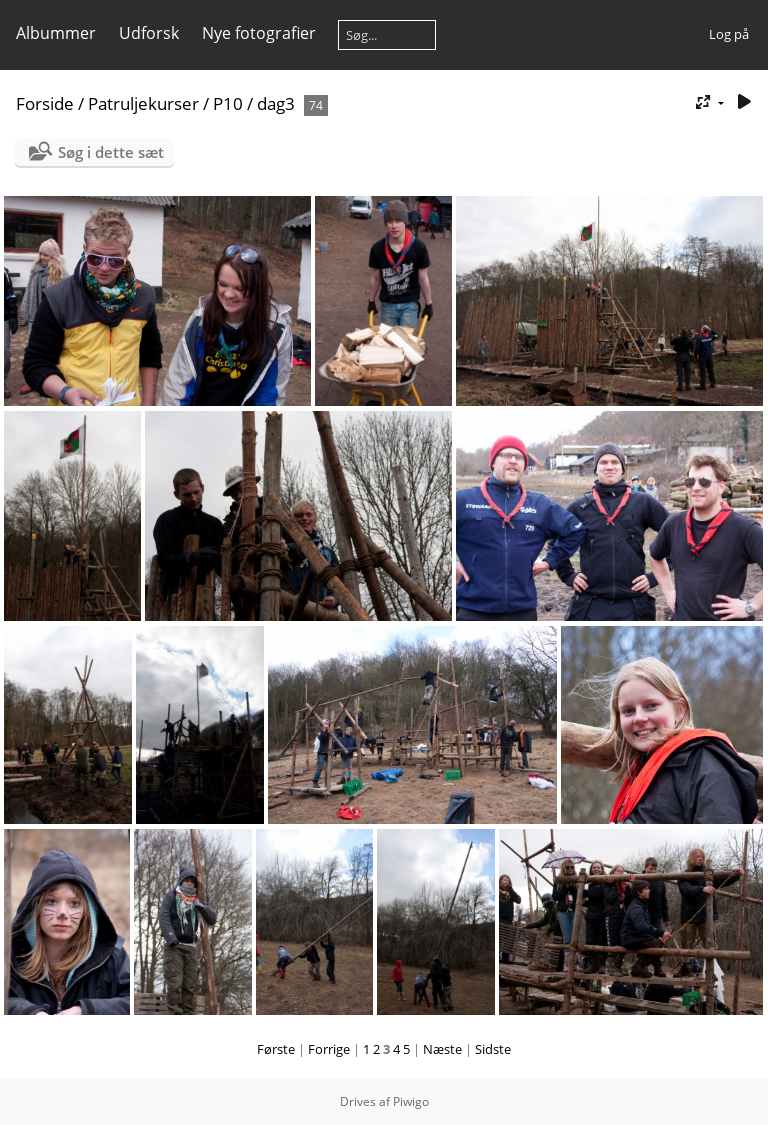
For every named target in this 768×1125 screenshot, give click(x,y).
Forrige (329, 1049)
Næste (442, 1049)
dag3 (276, 103)
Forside (45, 103)
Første (276, 1049)
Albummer (56, 33)
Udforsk (149, 33)
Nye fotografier (259, 33)
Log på (729, 34)
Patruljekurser (143, 103)
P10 (228, 103)
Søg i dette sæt (111, 152)
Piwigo (411, 1101)
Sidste (493, 1049)
